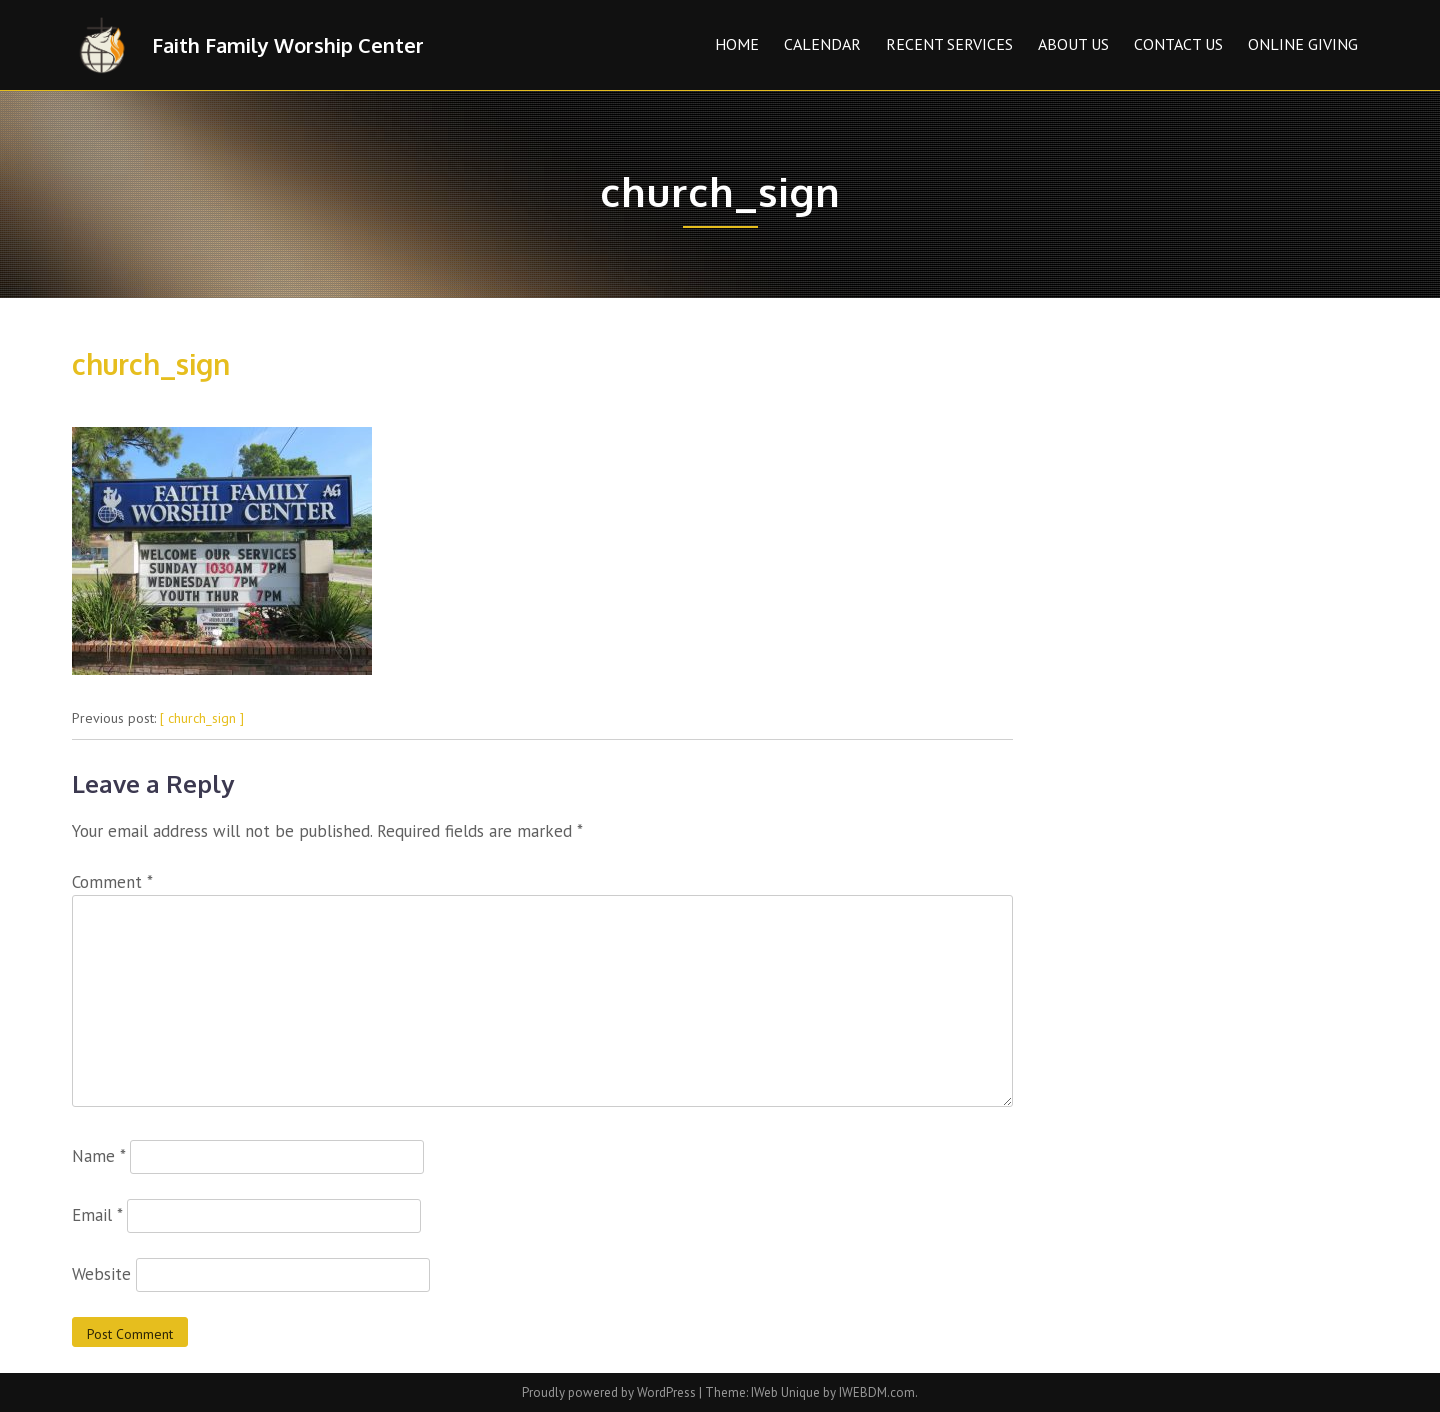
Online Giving (1303, 44)
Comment (112, 882)
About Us (1073, 44)
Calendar (822, 44)
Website (101, 1274)
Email (97, 1215)
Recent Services (949, 44)
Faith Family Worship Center (288, 45)
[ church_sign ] (202, 718)
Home (737, 44)
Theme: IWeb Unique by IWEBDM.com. (811, 1392)
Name (98, 1156)
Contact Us (1178, 44)
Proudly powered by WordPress (610, 1392)
